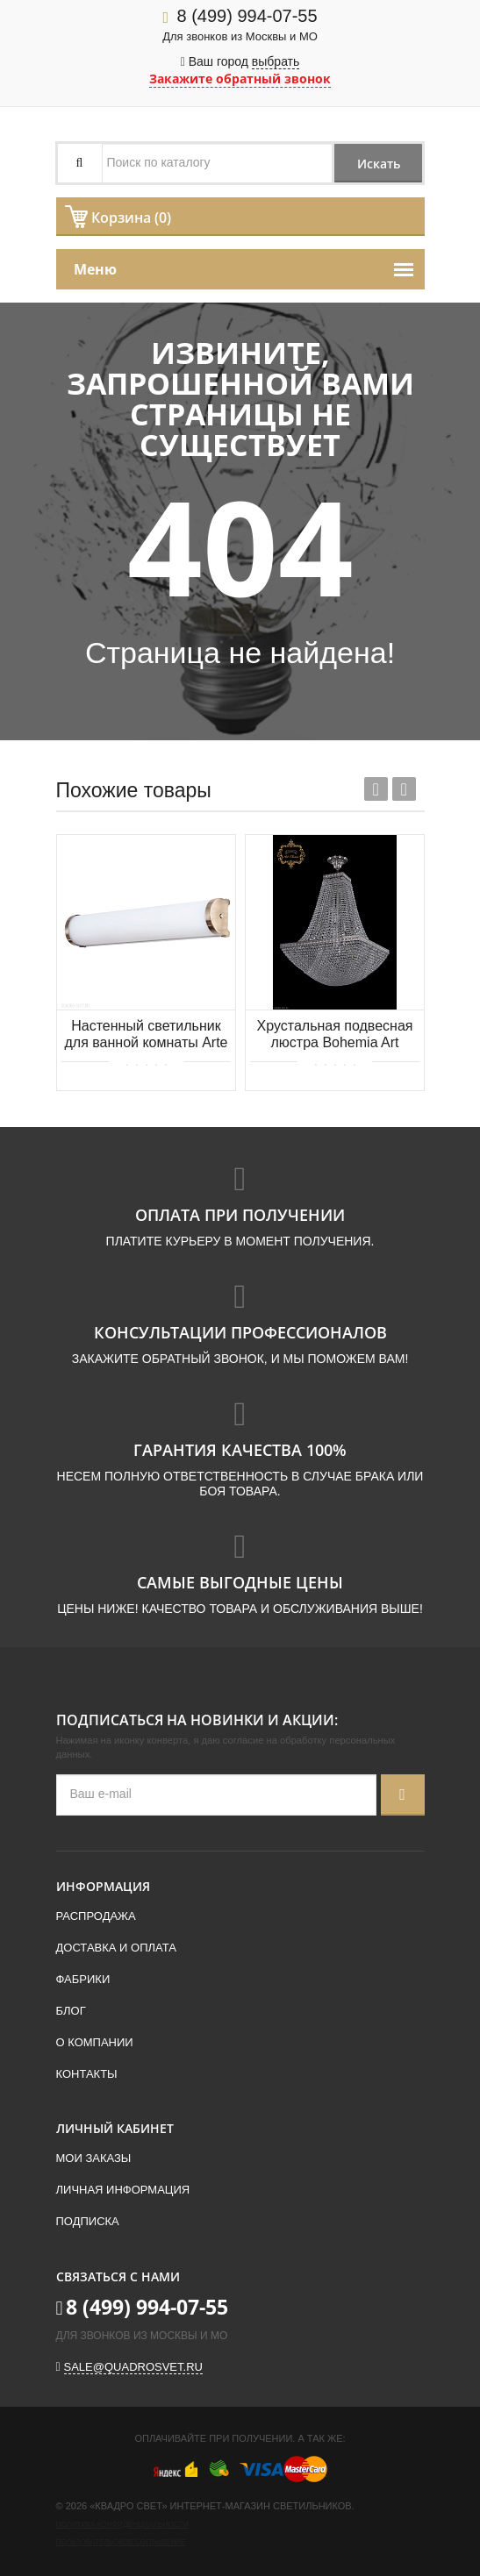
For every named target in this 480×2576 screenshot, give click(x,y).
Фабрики (83, 1979)
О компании (94, 2042)
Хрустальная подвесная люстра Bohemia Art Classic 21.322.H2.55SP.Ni (335, 1035)
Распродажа (96, 1916)
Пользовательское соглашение (121, 2542)
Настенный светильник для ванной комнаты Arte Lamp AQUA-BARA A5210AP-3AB (145, 1035)
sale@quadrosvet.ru (133, 2366)
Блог (71, 2010)
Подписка (87, 2221)
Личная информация (123, 2189)
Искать (378, 163)
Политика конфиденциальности (122, 2525)
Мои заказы (94, 2158)
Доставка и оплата (116, 1947)
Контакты (87, 2073)
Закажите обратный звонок (240, 78)
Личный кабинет (115, 2128)
